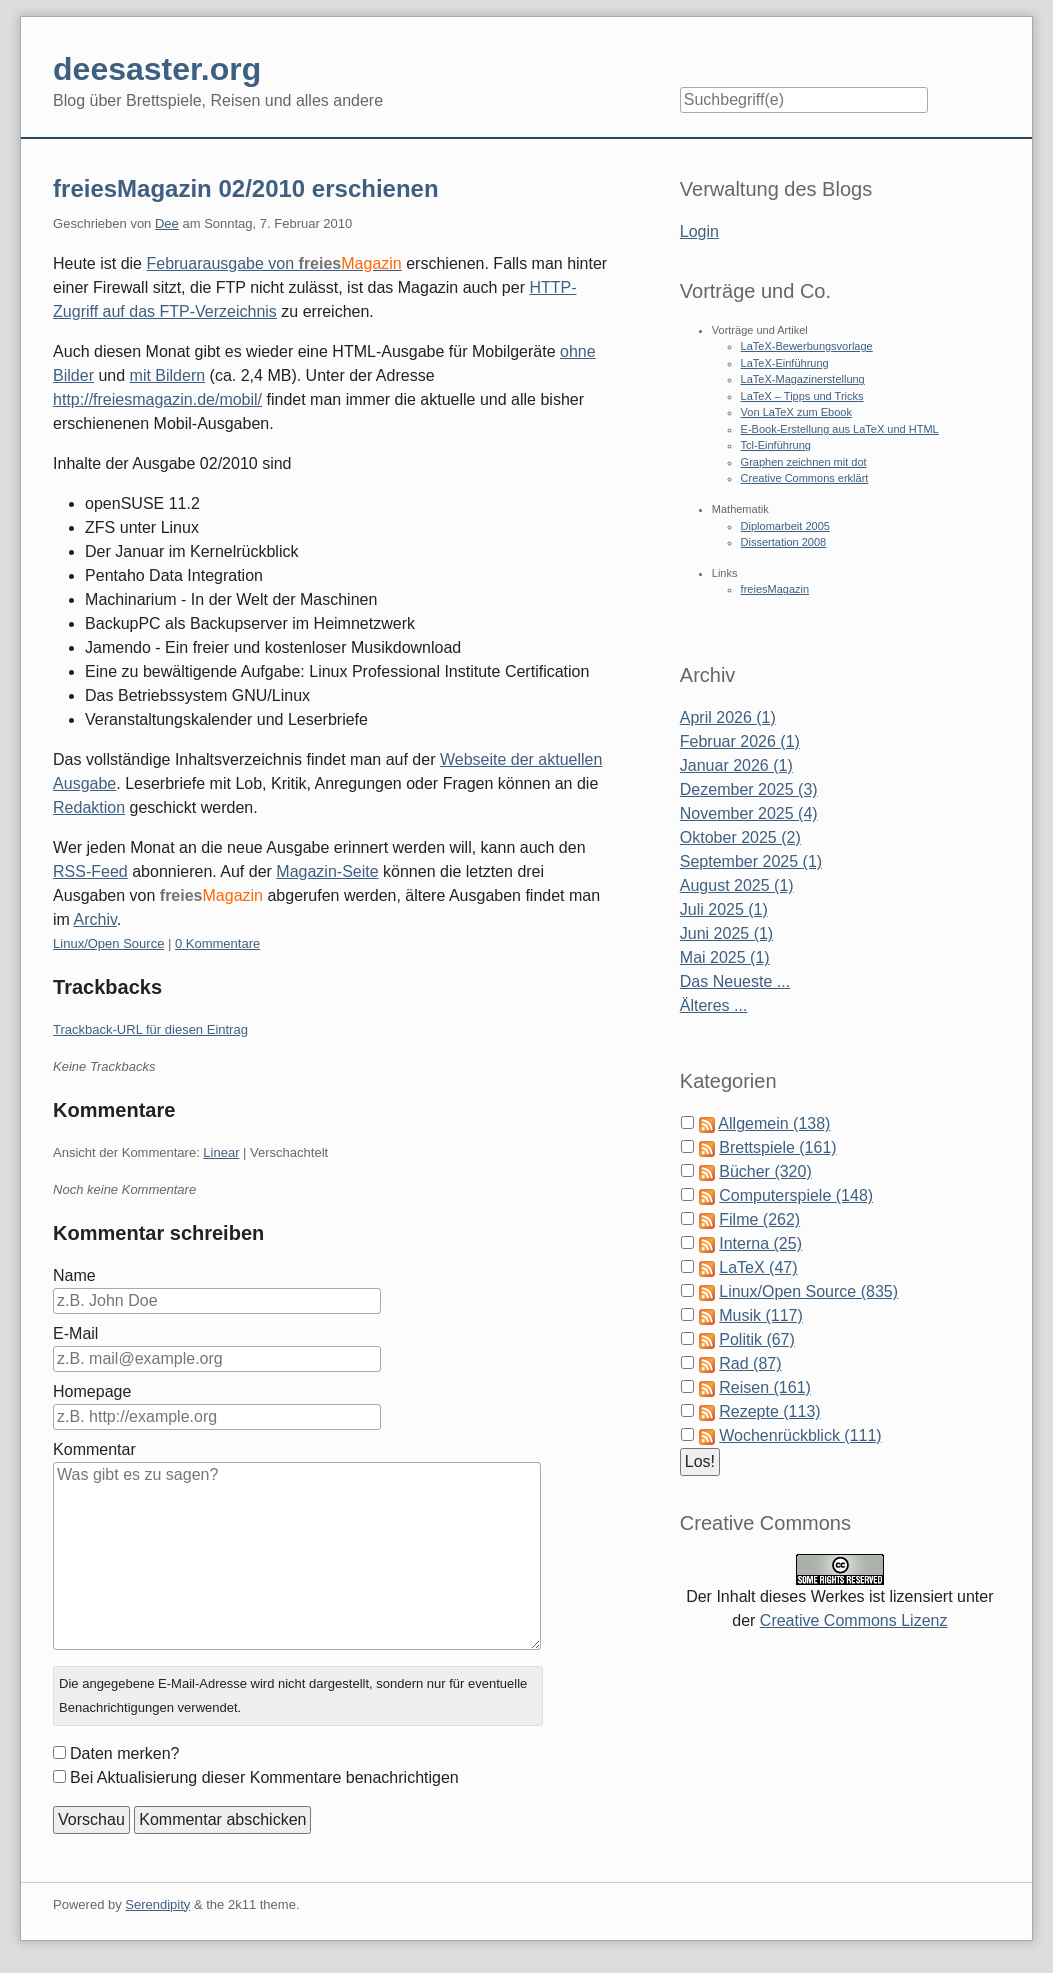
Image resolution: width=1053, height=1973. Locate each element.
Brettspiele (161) (777, 1147)
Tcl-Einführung (776, 445)
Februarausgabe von (273, 263)
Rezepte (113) (769, 1411)
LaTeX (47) (758, 1267)
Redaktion (89, 807)
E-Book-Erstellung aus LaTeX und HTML (840, 429)
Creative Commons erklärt (805, 478)
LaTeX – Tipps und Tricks (802, 396)
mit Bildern (168, 375)
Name (74, 1275)
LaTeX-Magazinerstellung (803, 379)
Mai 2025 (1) (725, 957)
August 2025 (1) (737, 885)
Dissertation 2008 (784, 542)
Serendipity (157, 1904)
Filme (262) (759, 1219)
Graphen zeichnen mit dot (804, 462)
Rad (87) (750, 1363)
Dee (167, 223)
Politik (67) (757, 1339)
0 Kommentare (217, 943)
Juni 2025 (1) (726, 933)
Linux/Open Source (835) (808, 1291)
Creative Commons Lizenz (854, 1620)
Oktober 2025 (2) (740, 837)
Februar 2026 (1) (740, 741)
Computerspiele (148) (796, 1195)
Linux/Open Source (108, 943)
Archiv (95, 919)
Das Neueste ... (735, 981)
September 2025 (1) (751, 861)
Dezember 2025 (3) (749, 789)
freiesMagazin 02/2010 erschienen (246, 188)
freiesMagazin (775, 589)
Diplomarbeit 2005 (785, 526)
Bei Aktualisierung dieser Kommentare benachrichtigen (264, 1777)
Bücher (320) (765, 1171)
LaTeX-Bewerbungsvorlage (807, 346)
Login (699, 231)
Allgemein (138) (774, 1123)
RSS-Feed (90, 871)
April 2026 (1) (728, 717)
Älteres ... (714, 1005)
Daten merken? (124, 1753)
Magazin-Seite (327, 871)
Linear (221, 1152)
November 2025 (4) (749, 813)
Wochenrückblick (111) (800, 1435)
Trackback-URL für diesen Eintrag (150, 1029)
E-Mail (75, 1333)
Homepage (92, 1391)
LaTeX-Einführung (785, 363)
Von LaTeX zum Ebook (796, 412)
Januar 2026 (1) (736, 765)
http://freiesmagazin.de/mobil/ (157, 399)
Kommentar (94, 1449)
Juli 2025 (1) (724, 909)
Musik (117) (761, 1315)
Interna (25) (760, 1243)
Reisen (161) (765, 1387)
